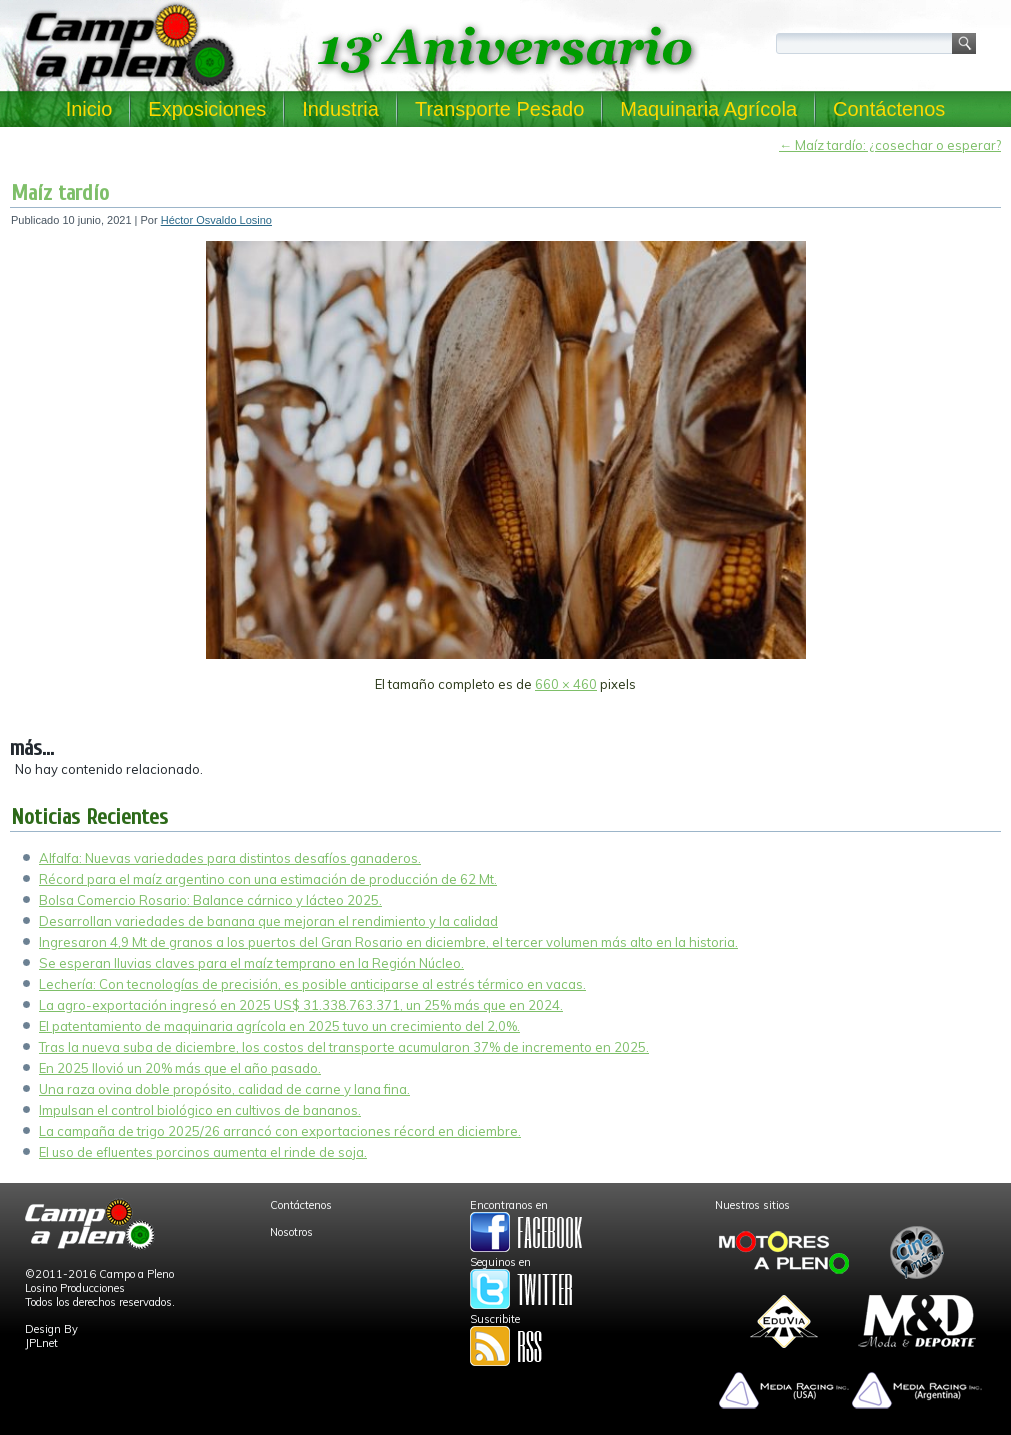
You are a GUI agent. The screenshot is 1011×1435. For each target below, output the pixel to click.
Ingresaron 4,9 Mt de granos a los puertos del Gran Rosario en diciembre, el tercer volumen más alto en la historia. (388, 942)
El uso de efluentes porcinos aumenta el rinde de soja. (203, 1152)
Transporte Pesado (499, 109)
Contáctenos (889, 109)
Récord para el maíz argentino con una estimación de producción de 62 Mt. (268, 879)
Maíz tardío (60, 193)
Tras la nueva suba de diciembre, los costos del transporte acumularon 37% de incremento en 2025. (344, 1047)
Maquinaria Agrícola (708, 109)
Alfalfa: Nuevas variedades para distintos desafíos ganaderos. (230, 858)
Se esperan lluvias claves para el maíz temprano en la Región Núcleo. (251, 963)
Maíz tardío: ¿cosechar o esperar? (890, 145)
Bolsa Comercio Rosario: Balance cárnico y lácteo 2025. (210, 900)
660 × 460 (566, 684)
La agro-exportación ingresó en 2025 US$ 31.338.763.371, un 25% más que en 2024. (301, 1005)
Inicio (89, 109)
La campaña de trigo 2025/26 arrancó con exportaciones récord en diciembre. (280, 1131)
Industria (340, 109)
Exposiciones (207, 109)
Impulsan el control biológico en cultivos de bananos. (200, 1110)
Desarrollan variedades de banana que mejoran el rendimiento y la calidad (268, 921)
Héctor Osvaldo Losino (216, 220)
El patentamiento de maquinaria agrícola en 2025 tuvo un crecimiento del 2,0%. (279, 1026)
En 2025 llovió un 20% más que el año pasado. (180, 1068)
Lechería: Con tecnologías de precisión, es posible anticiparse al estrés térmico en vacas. (312, 984)
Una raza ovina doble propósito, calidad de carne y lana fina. (224, 1089)
